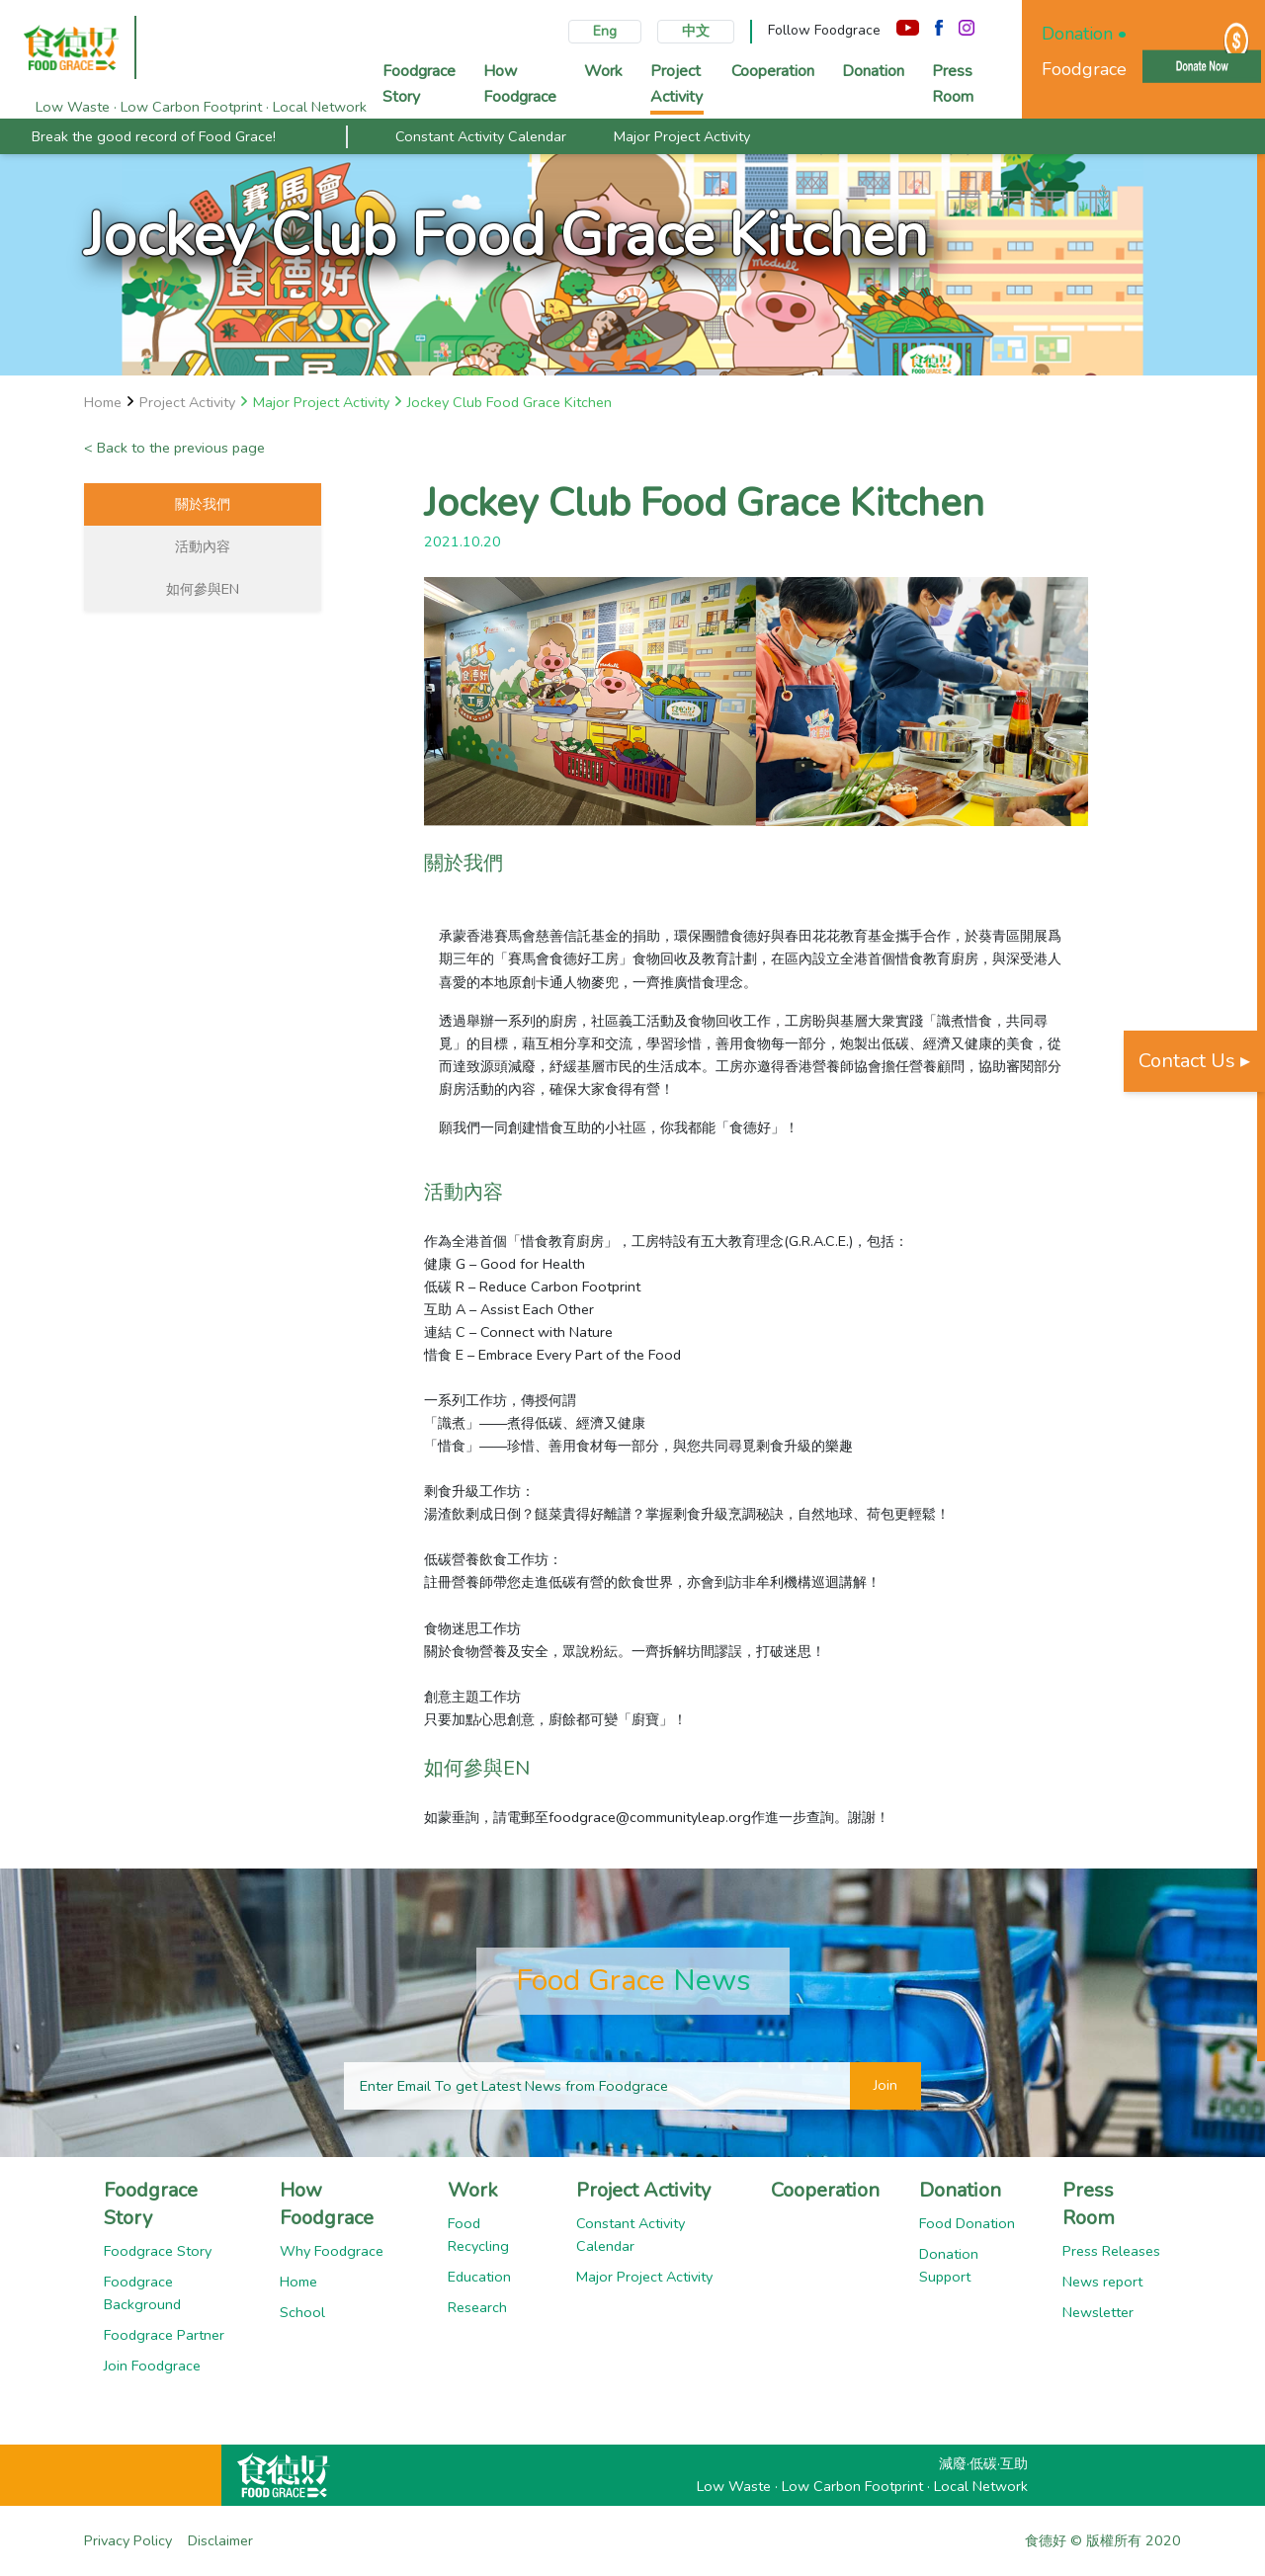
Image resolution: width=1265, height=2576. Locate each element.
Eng (605, 31)
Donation (960, 2190)
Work (473, 2190)
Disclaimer (220, 2540)
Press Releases (1111, 2251)
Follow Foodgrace (824, 30)
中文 (696, 31)
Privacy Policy (128, 2540)
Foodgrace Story (151, 2204)
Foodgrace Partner (164, 2335)
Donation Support (948, 2265)
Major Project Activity (682, 136)
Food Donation (967, 2223)
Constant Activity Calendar (480, 136)
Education (479, 2276)
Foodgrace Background (142, 2293)
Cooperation (825, 2190)
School (302, 2312)
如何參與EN (202, 589)
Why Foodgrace (331, 2251)
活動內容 (202, 546)
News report (1102, 2281)
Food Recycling (478, 2234)
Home (298, 2281)
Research (477, 2307)
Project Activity (643, 2190)
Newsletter (1098, 2312)
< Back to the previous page (174, 447)
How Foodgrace (327, 2204)
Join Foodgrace (152, 2365)
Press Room (1088, 2204)
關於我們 (202, 504)
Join (885, 2085)
